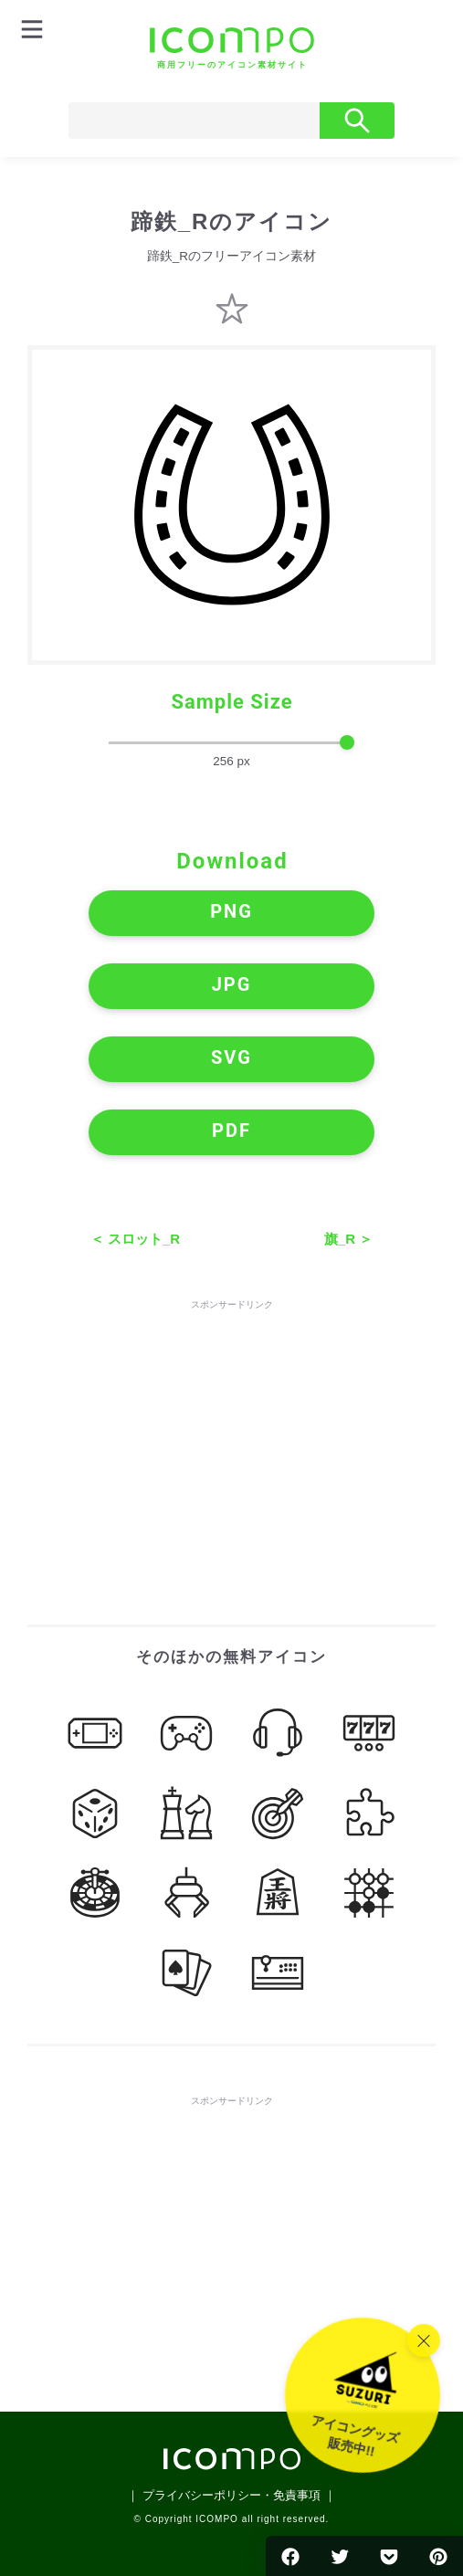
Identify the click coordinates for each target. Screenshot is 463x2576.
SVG (231, 1057)
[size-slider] (231, 743)
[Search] (194, 120)
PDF (231, 1130)
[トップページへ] (232, 48)
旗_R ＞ (348, 1238)
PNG (231, 911)
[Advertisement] (232, 1428)
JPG (232, 984)
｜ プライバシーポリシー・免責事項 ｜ (231, 2495)
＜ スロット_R (135, 1238)
